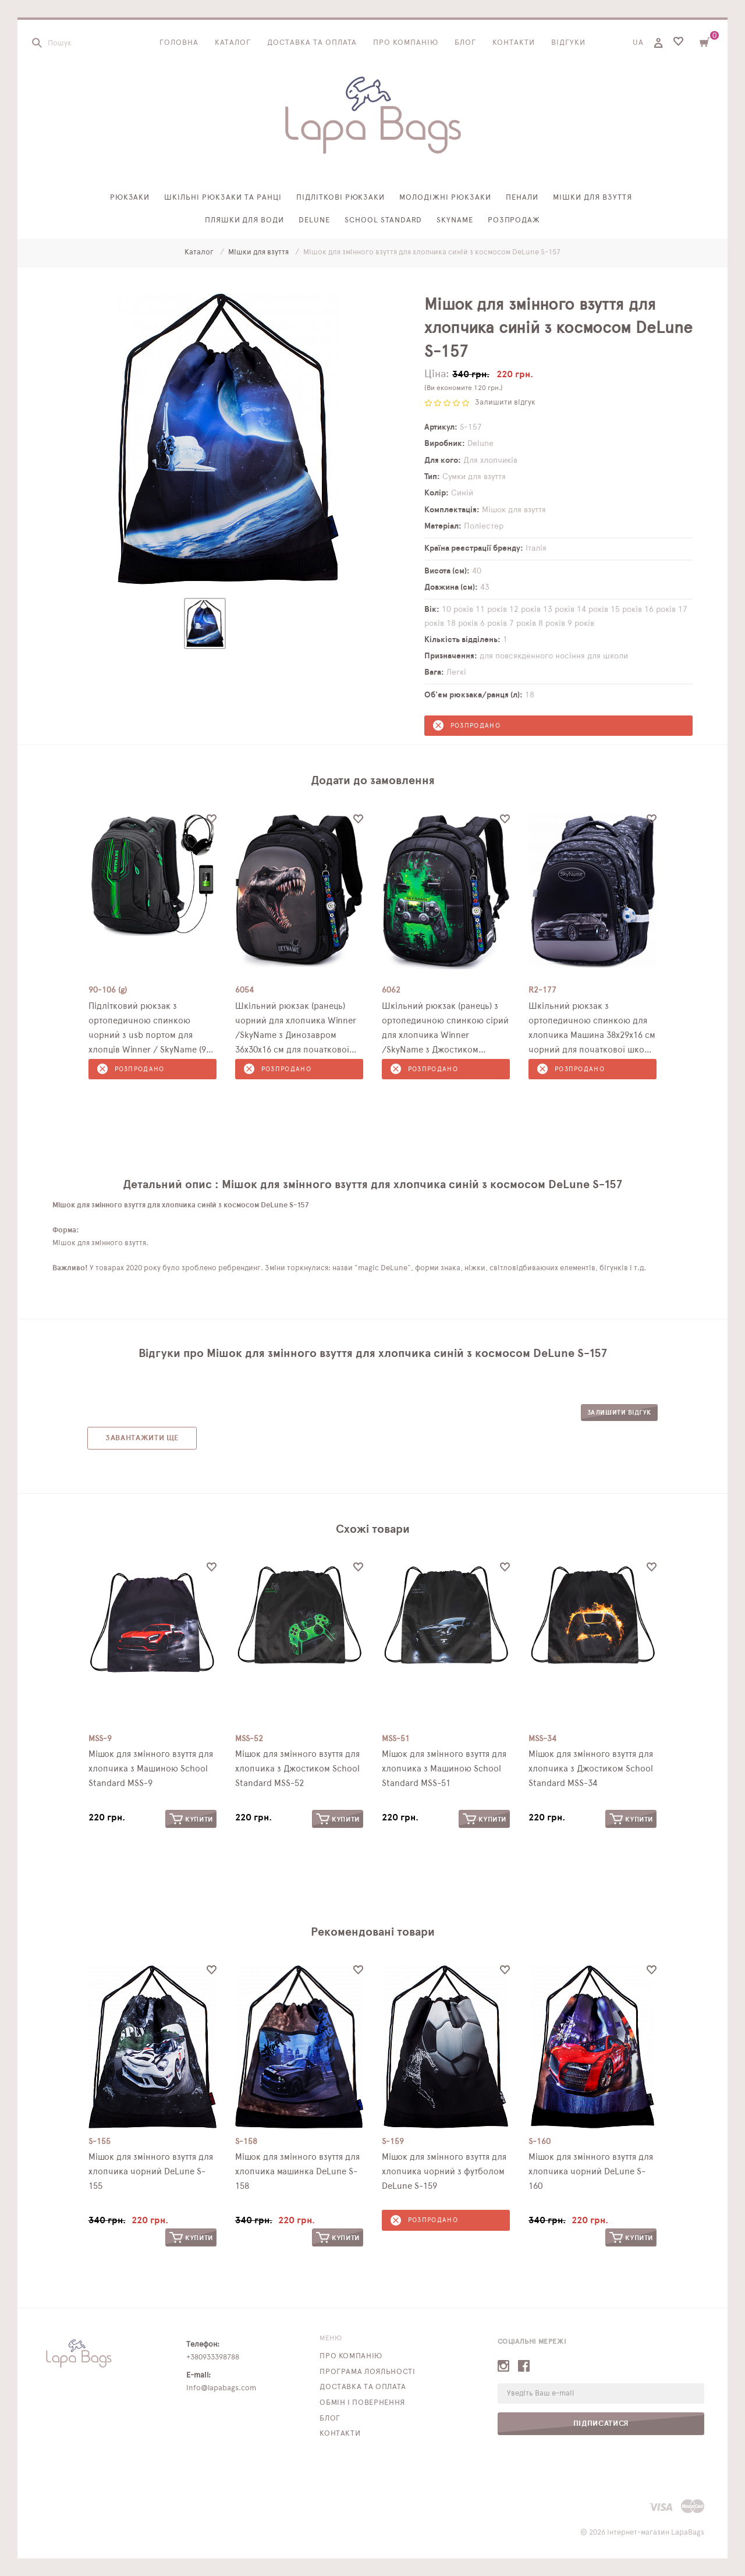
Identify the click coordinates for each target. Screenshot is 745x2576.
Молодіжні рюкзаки (445, 197)
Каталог (233, 43)
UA (638, 43)
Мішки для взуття (593, 197)
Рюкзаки (130, 197)
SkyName (455, 220)
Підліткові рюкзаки (340, 197)
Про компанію (405, 43)
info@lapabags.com (221, 2388)
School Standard (383, 220)
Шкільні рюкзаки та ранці (222, 197)
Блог (465, 43)
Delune (314, 220)
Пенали (522, 197)
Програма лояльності (367, 2372)
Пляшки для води (245, 220)
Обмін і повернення (362, 2403)
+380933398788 (212, 2357)
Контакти (513, 43)
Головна (178, 43)
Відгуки (568, 43)
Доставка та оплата (312, 43)
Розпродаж (514, 220)
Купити (191, 1818)
